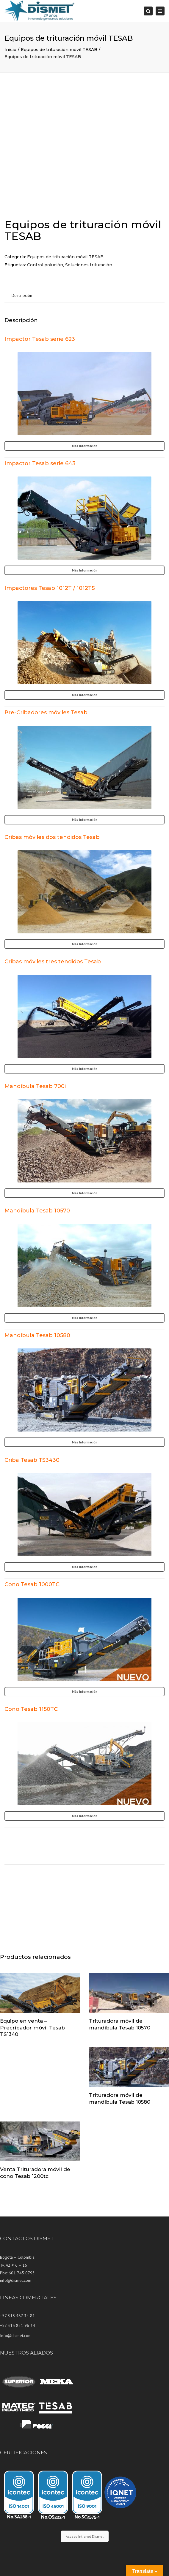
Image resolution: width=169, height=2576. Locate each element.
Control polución (45, 264)
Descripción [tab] (22, 295)
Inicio (10, 49)
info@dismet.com (15, 2280)
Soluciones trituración (88, 264)
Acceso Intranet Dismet (85, 2536)
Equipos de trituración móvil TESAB (59, 49)
